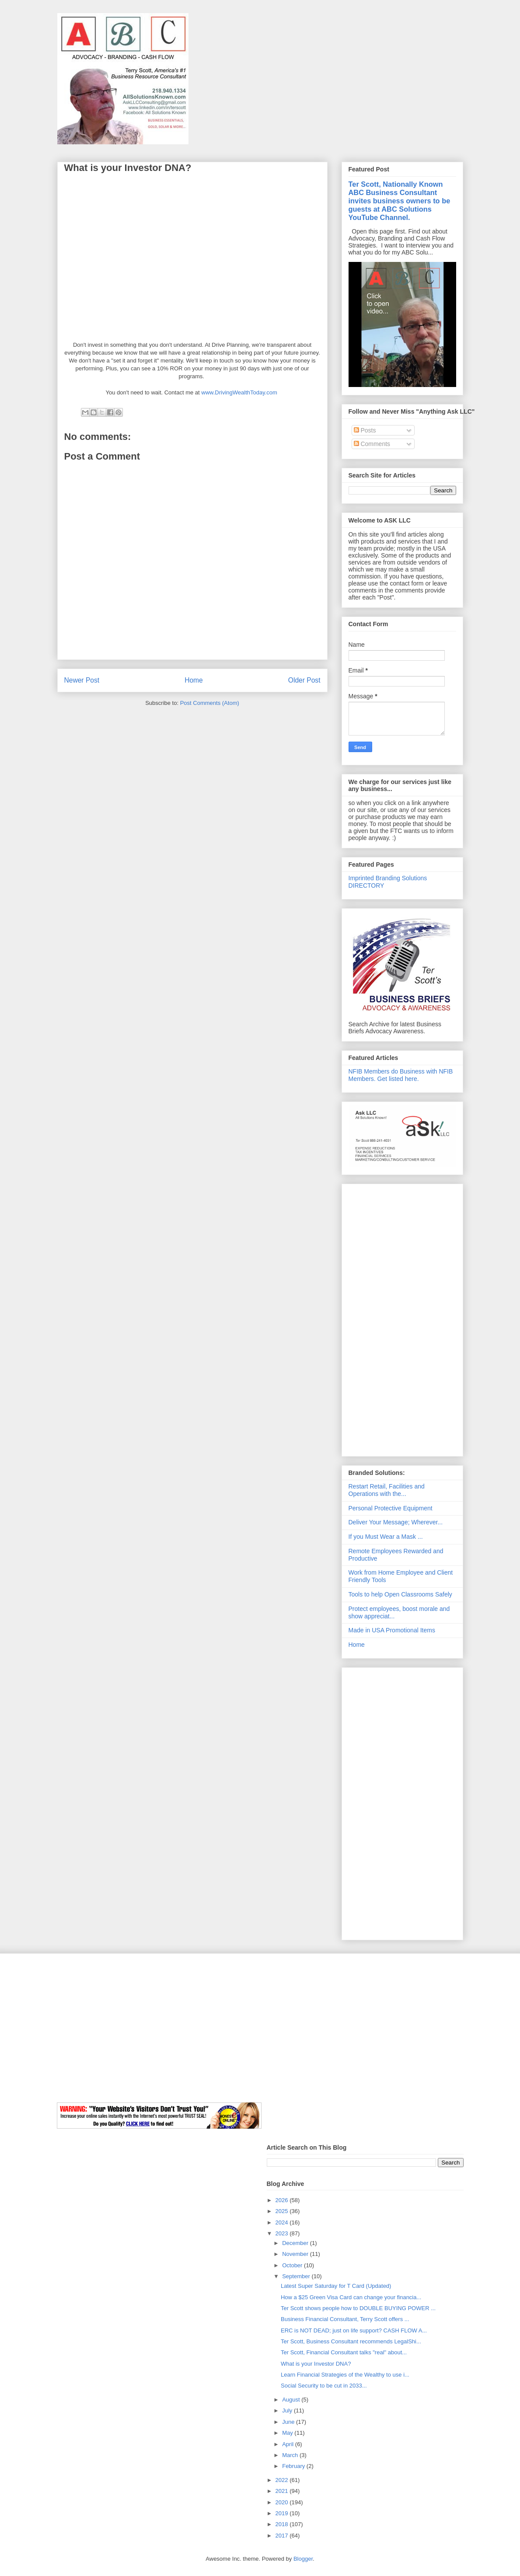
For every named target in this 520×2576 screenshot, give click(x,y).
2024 (283, 2222)
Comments (372, 443)
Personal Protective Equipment (391, 1508)
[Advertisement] (402, 1318)
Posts (365, 430)
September (296, 2276)
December (296, 2243)
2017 (283, 2535)
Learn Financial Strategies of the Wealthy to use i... (345, 2374)
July (288, 2410)
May (288, 2433)
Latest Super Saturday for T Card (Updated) (336, 2286)
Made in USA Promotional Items (392, 1630)
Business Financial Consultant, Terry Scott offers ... (345, 2319)
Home (194, 680)
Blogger (303, 2558)
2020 (283, 2502)
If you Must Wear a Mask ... (386, 1536)
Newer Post (82, 680)
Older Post (304, 680)
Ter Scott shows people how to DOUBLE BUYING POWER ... (358, 2308)
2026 (283, 2200)
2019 (283, 2513)
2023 (283, 2233)
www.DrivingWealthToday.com (239, 392)
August (291, 2399)
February (294, 2466)
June (289, 2422)
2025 (283, 2211)
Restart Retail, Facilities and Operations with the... (387, 1490)
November (296, 2254)
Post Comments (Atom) (209, 703)
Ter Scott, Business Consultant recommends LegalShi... (351, 2341)
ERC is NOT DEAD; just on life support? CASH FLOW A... (354, 2330)
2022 (283, 2480)
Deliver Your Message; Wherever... (396, 1522)
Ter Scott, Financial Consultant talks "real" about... (344, 2352)
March (291, 2455)
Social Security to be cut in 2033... (324, 2385)
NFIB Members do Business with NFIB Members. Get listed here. (401, 1075)
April (288, 2444)
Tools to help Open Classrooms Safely (400, 1594)
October (293, 2265)
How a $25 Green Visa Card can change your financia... (351, 2297)
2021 (283, 2491)
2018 (283, 2524)
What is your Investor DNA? (316, 2363)
